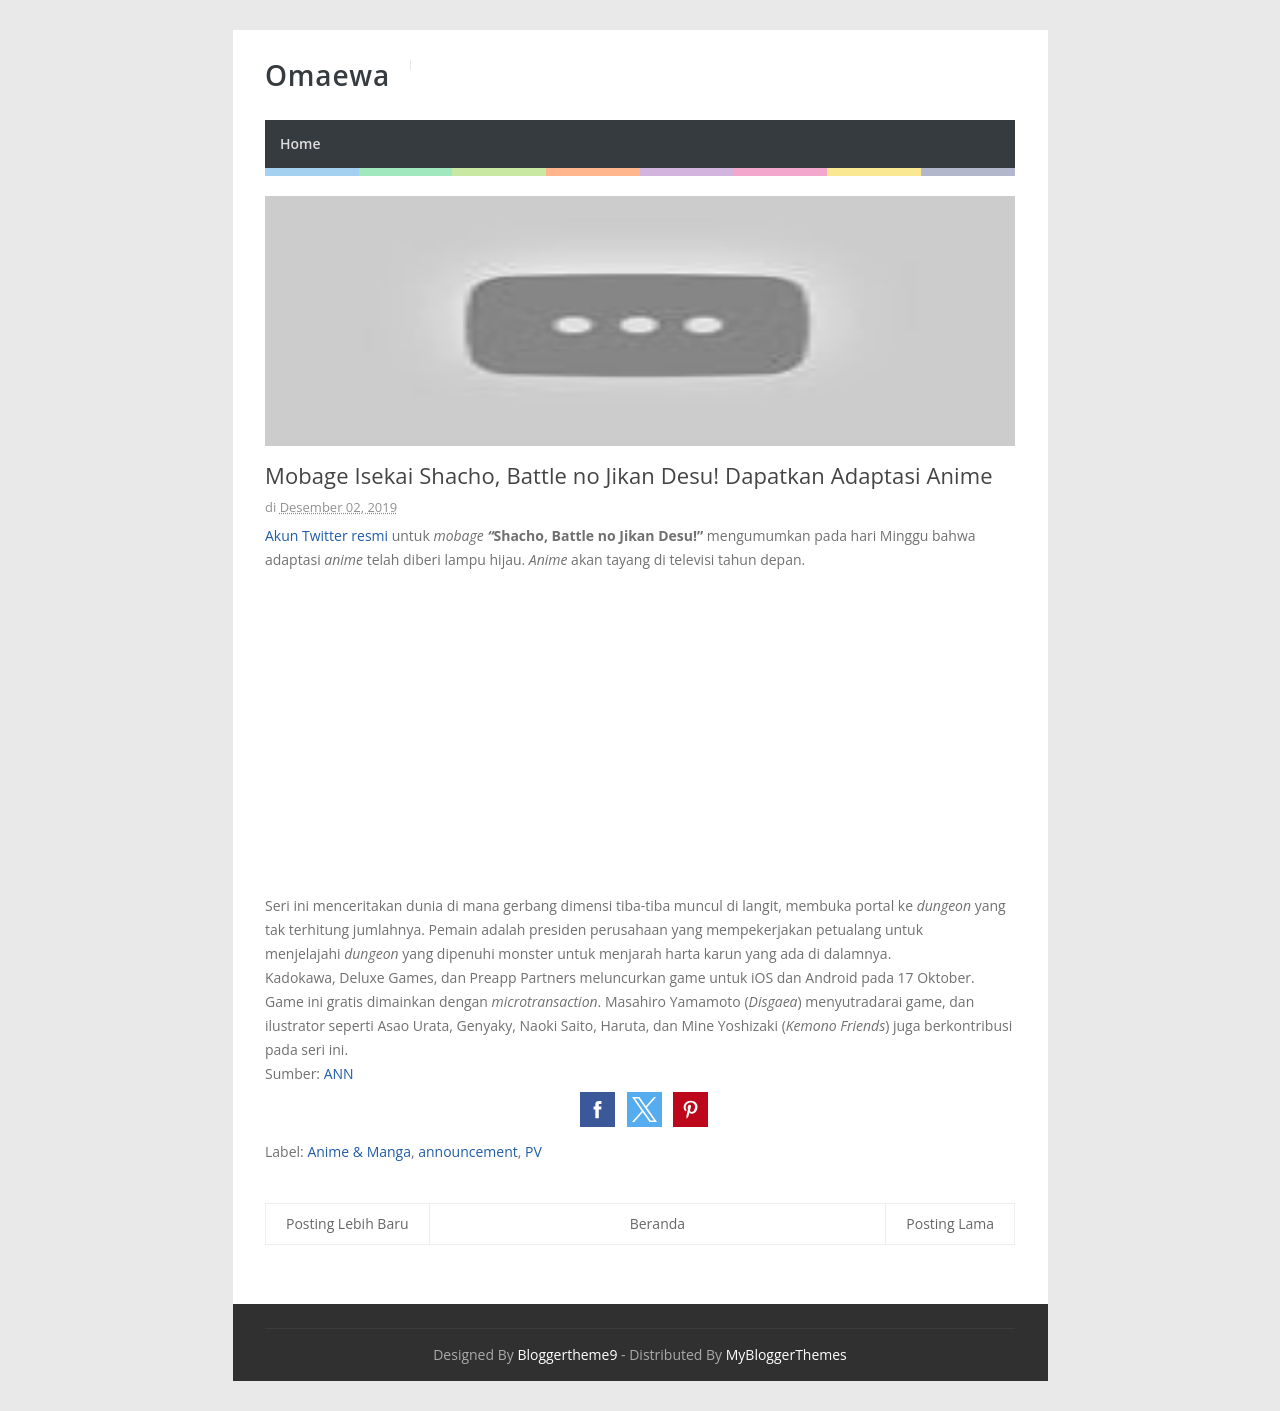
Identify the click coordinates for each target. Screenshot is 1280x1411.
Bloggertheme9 (567, 1354)
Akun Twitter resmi (326, 535)
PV (533, 1151)
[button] (597, 1109)
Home (300, 143)
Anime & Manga (359, 1151)
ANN (339, 1073)
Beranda (657, 1223)
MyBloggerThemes (786, 1354)
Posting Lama (950, 1223)
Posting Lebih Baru (347, 1223)
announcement (468, 1151)
